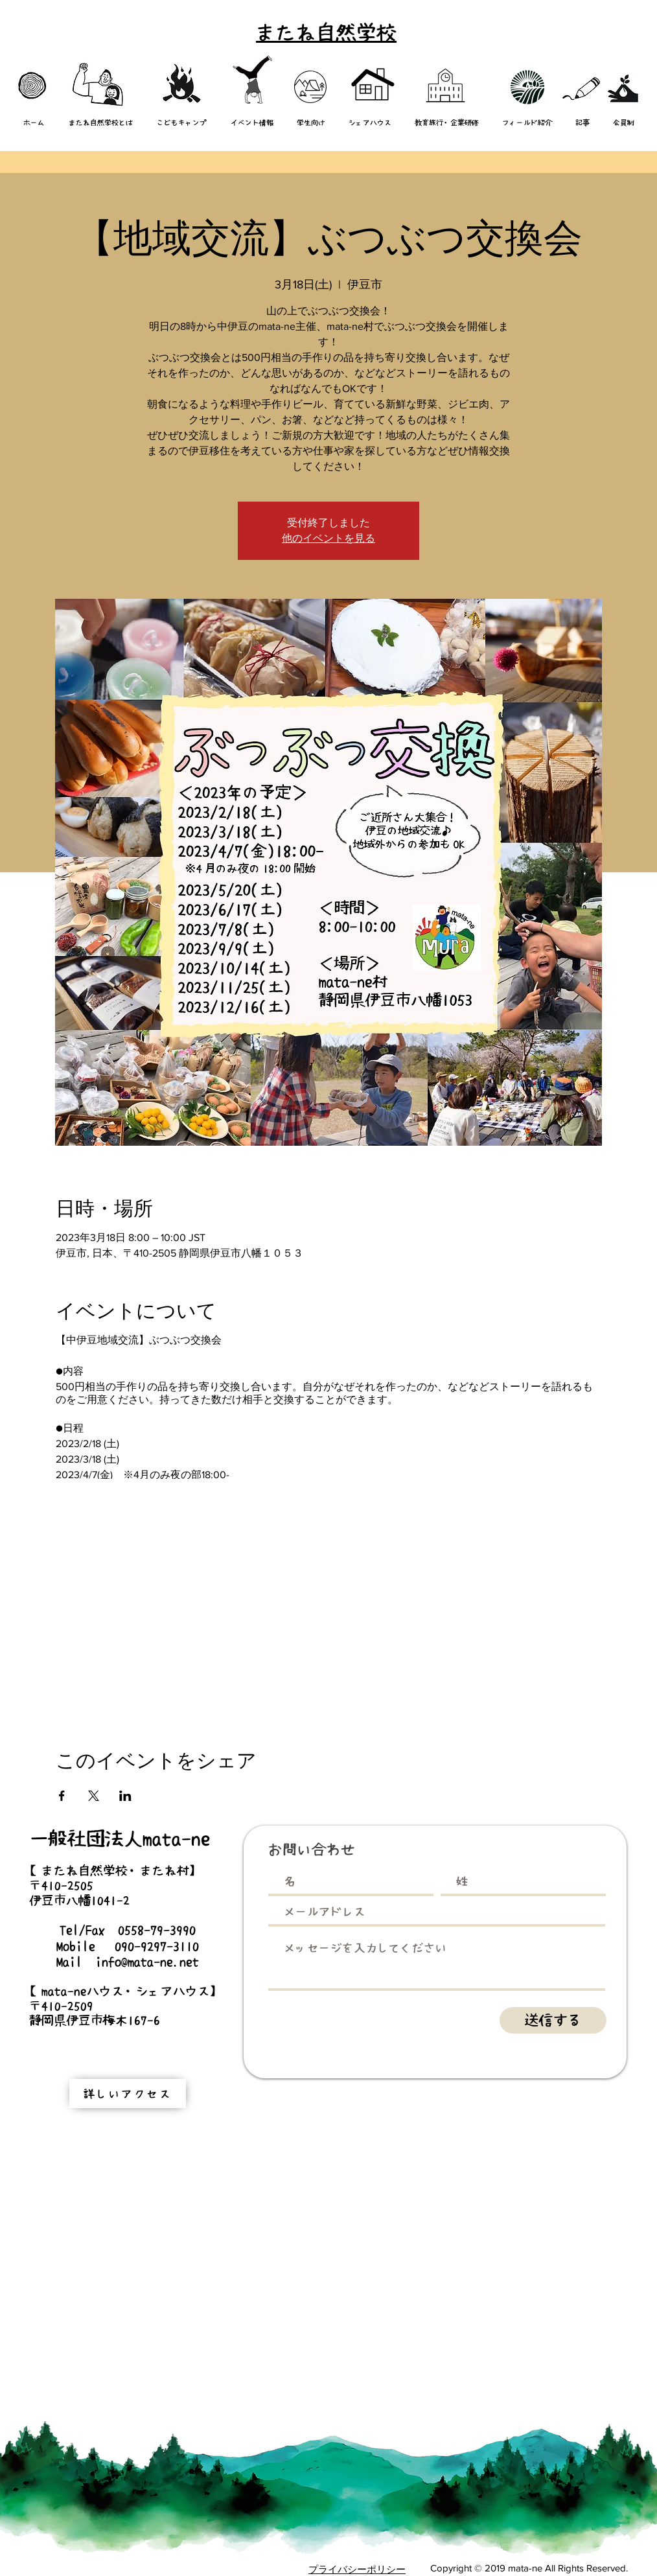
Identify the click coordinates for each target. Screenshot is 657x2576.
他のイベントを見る (328, 538)
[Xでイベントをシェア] (93, 1796)
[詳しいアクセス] (127, 2093)
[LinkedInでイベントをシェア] (125, 1796)
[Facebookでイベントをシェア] (62, 1796)
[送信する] (553, 2020)
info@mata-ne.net (147, 1961)
